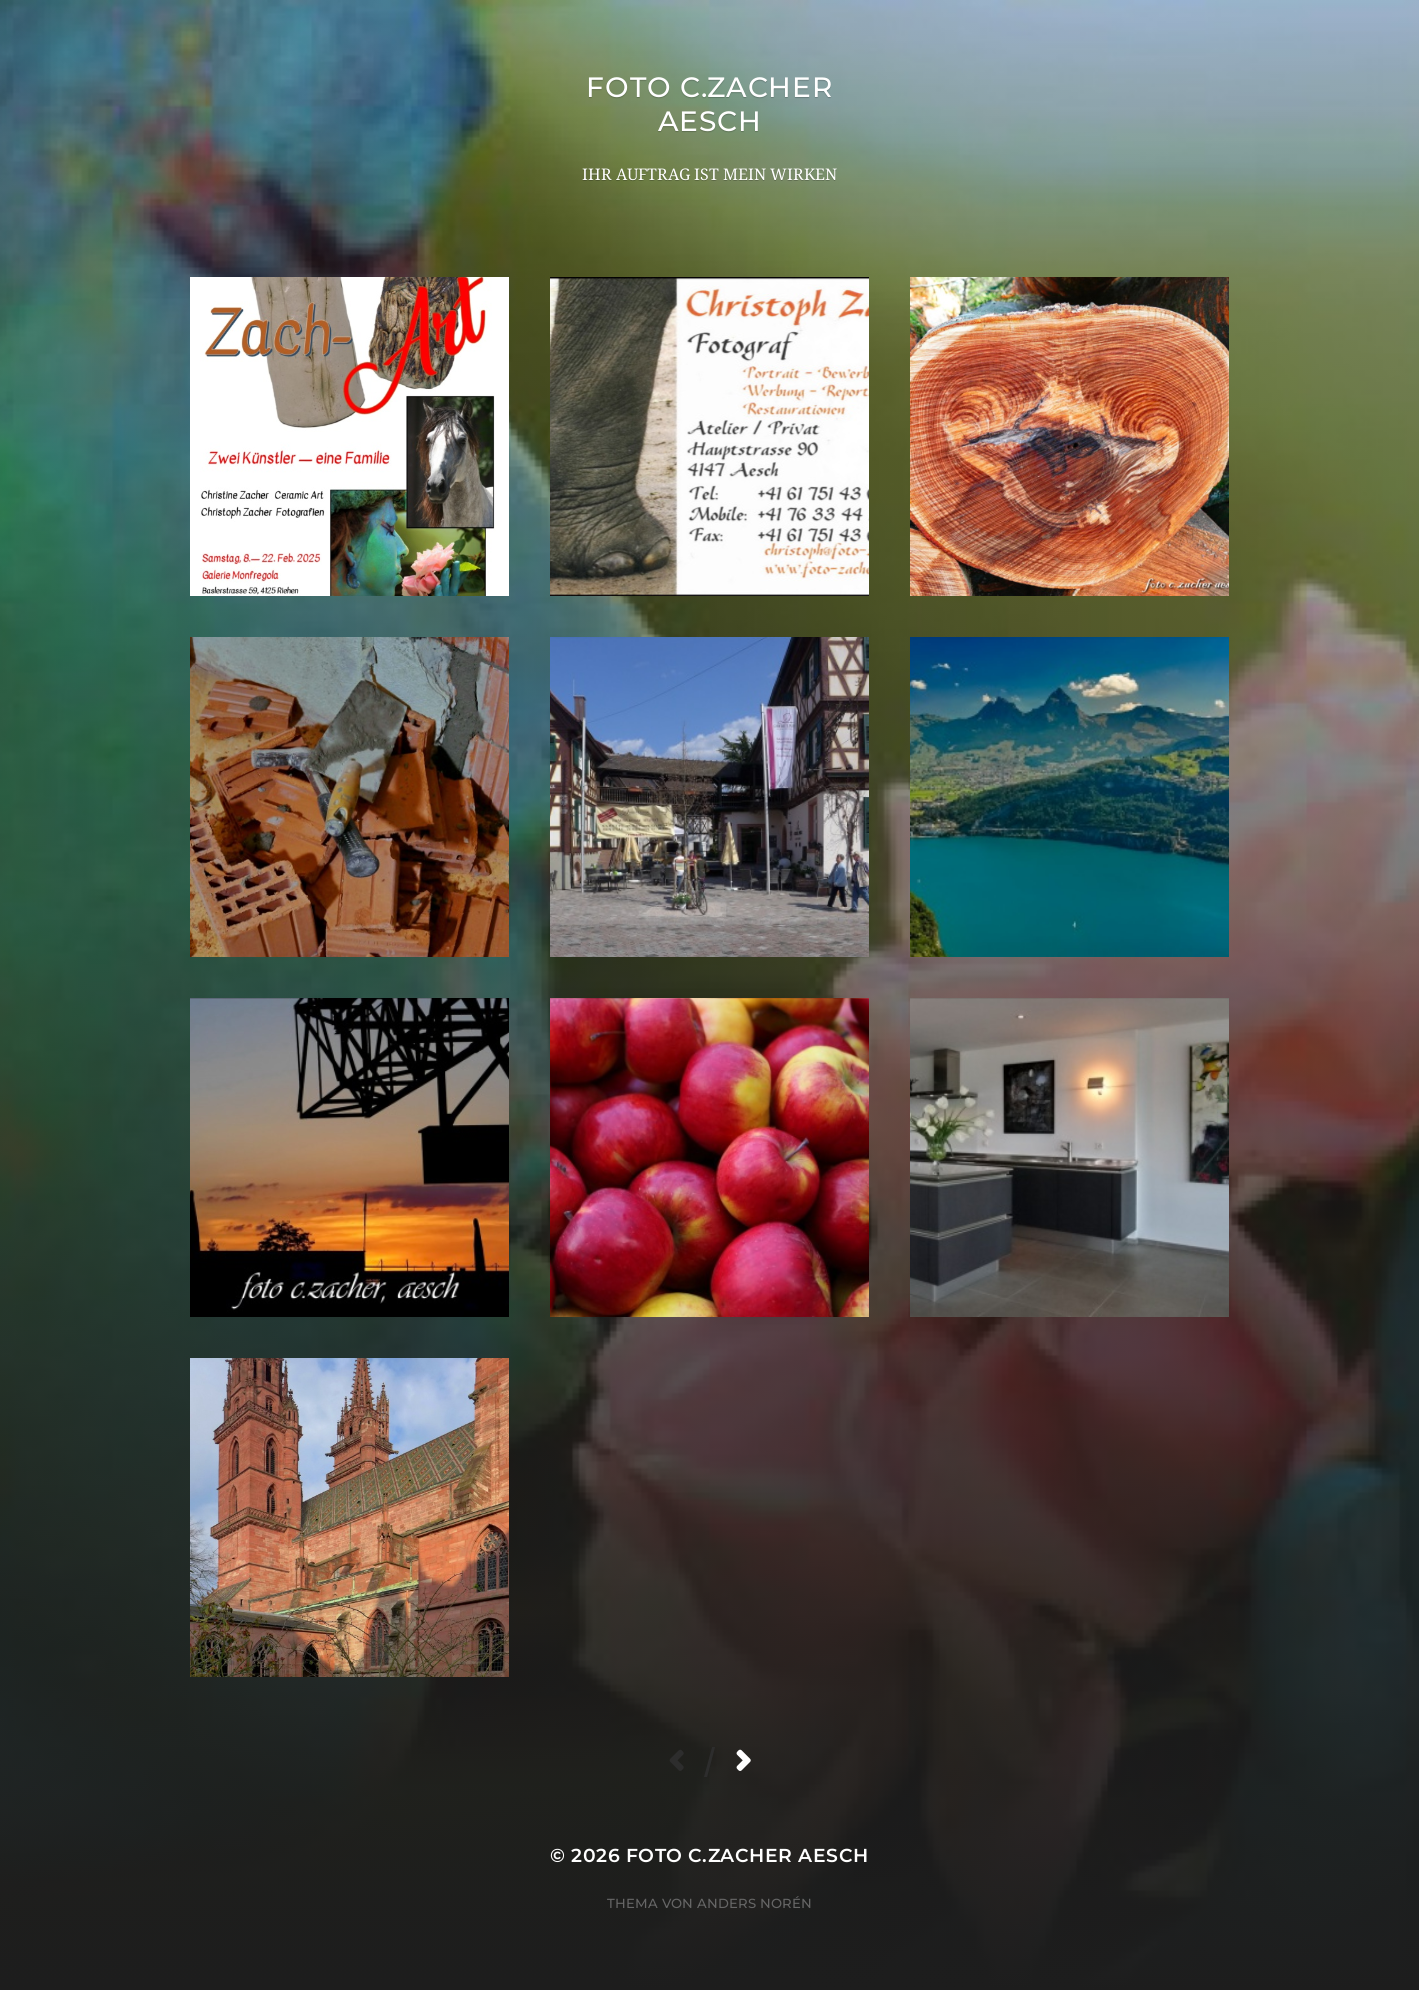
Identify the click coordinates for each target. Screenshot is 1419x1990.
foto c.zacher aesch (709, 104)
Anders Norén (754, 1903)
